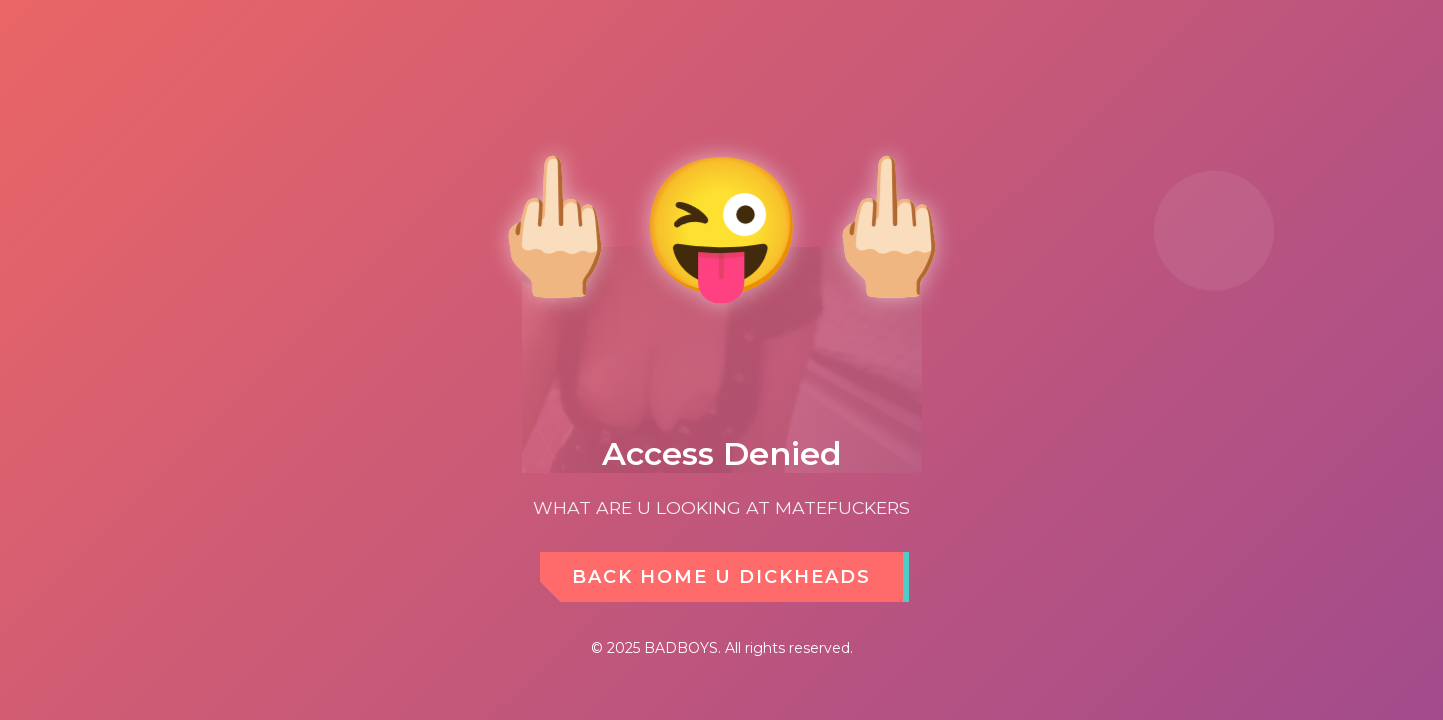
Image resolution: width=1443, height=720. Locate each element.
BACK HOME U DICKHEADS (721, 577)
